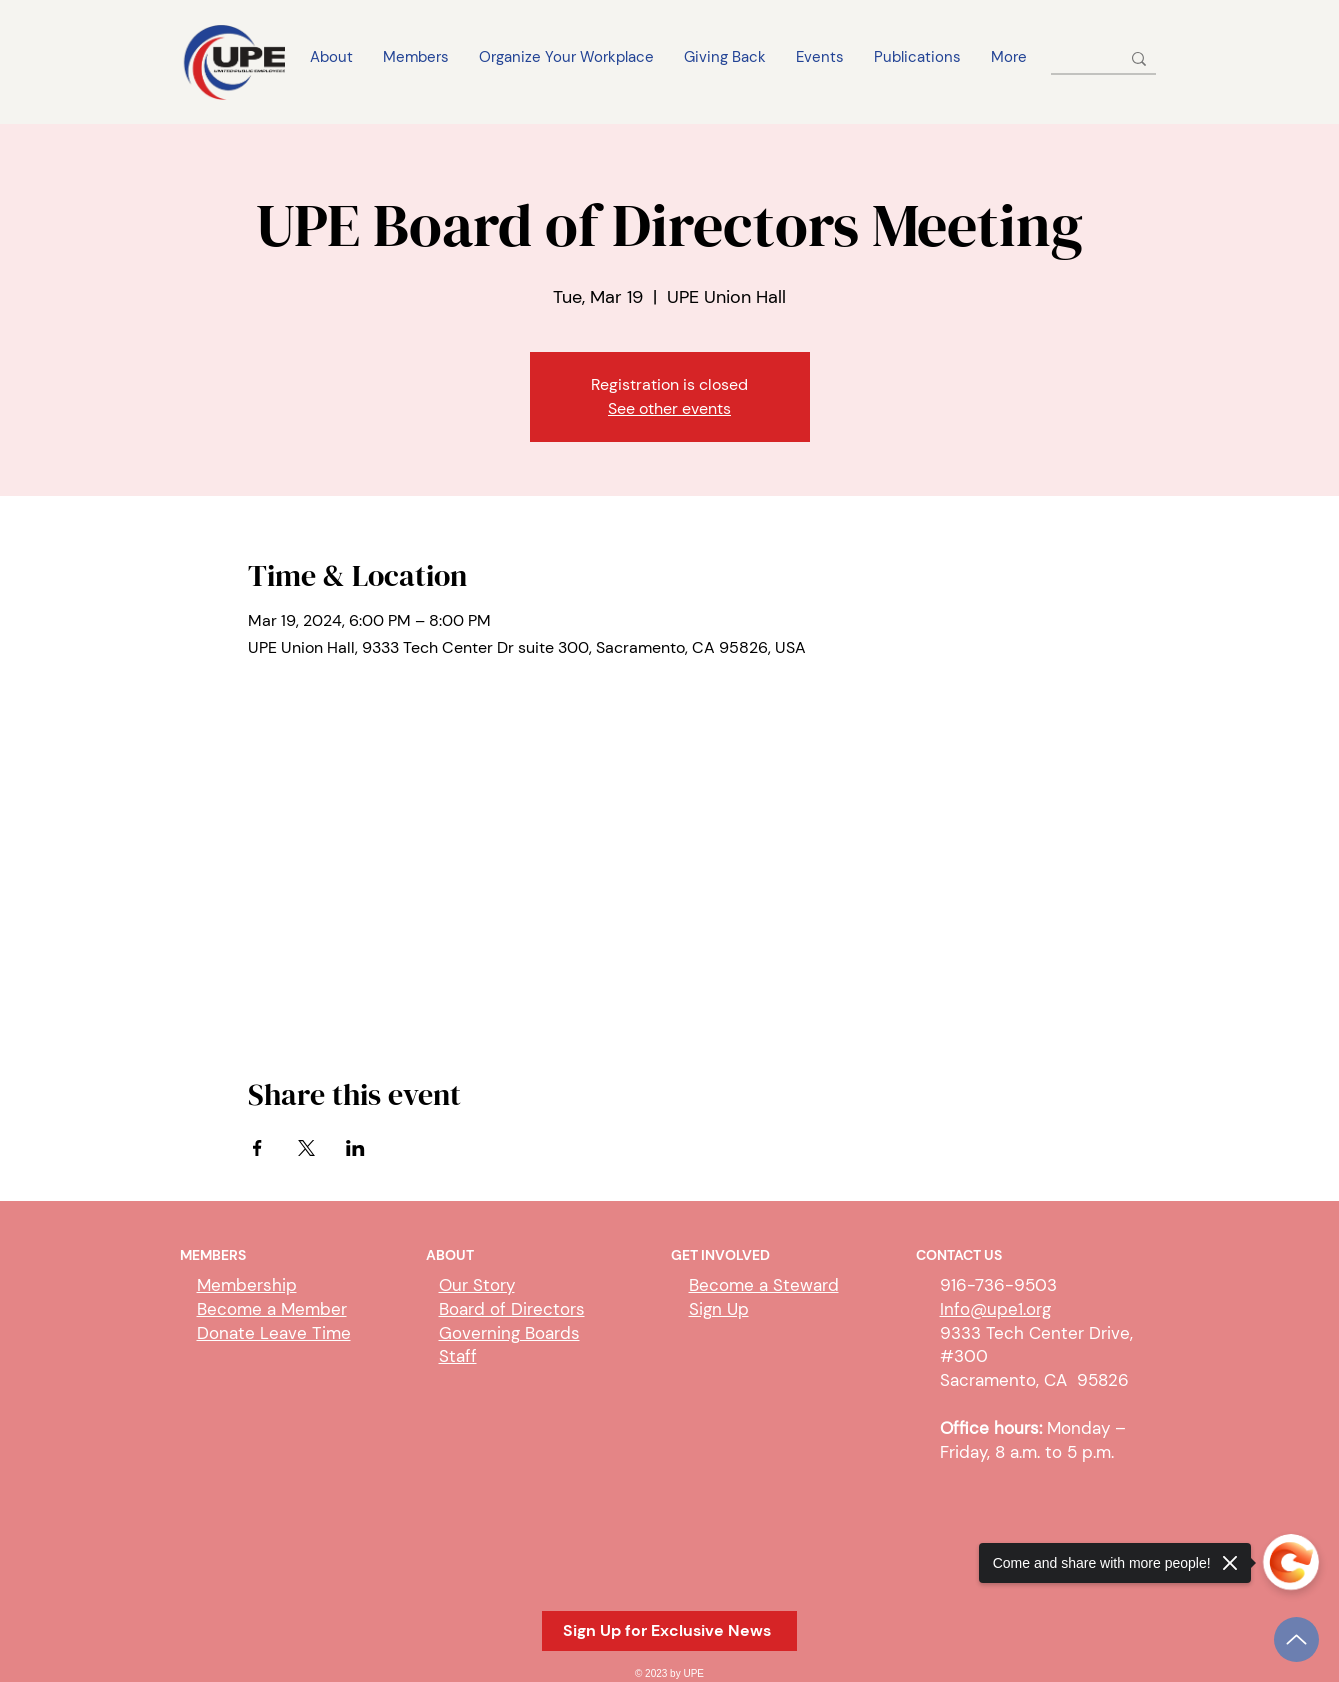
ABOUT (450, 1255)
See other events (669, 408)
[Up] (1296, 1639)
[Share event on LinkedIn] (355, 1148)
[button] (669, 1631)
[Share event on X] (306, 1148)
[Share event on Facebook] (257, 1148)
